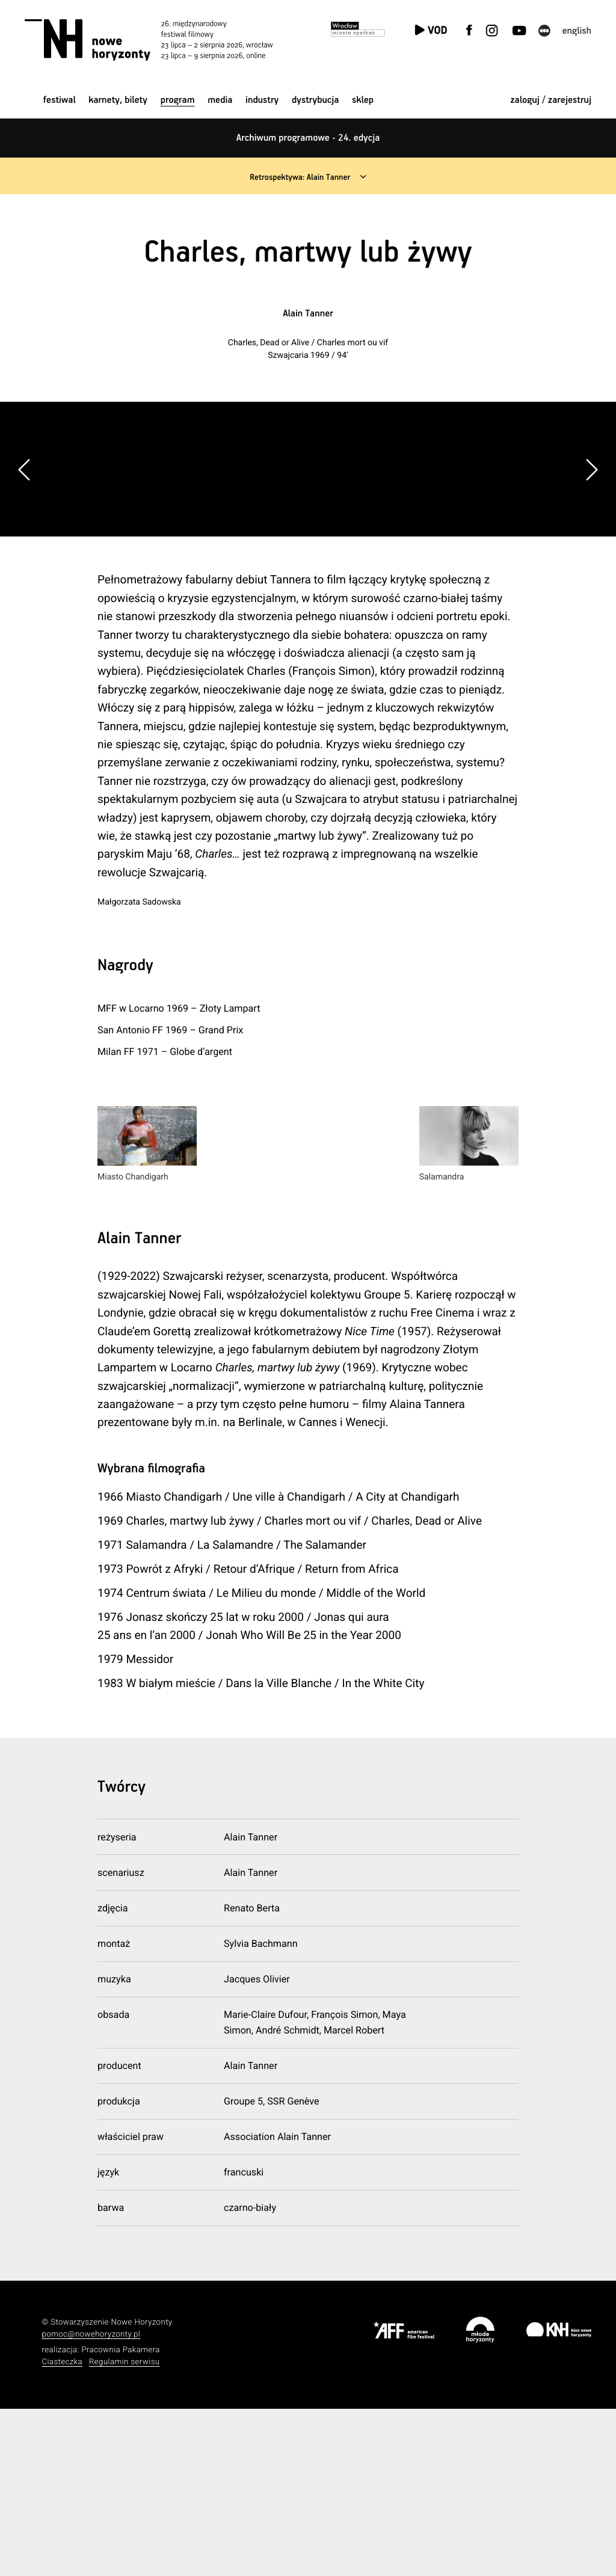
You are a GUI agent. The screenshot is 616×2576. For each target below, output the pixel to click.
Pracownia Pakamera (120, 2517)
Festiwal (59, 100)
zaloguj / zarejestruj (550, 100)
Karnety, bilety (117, 100)
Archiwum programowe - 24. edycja (308, 138)
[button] (591, 553)
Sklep (363, 100)
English (576, 31)
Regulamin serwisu (124, 2530)
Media (220, 100)
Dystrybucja (315, 100)
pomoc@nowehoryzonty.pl (91, 2501)
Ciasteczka (62, 2530)
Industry (262, 100)
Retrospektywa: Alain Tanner (299, 177)
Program (178, 100)
